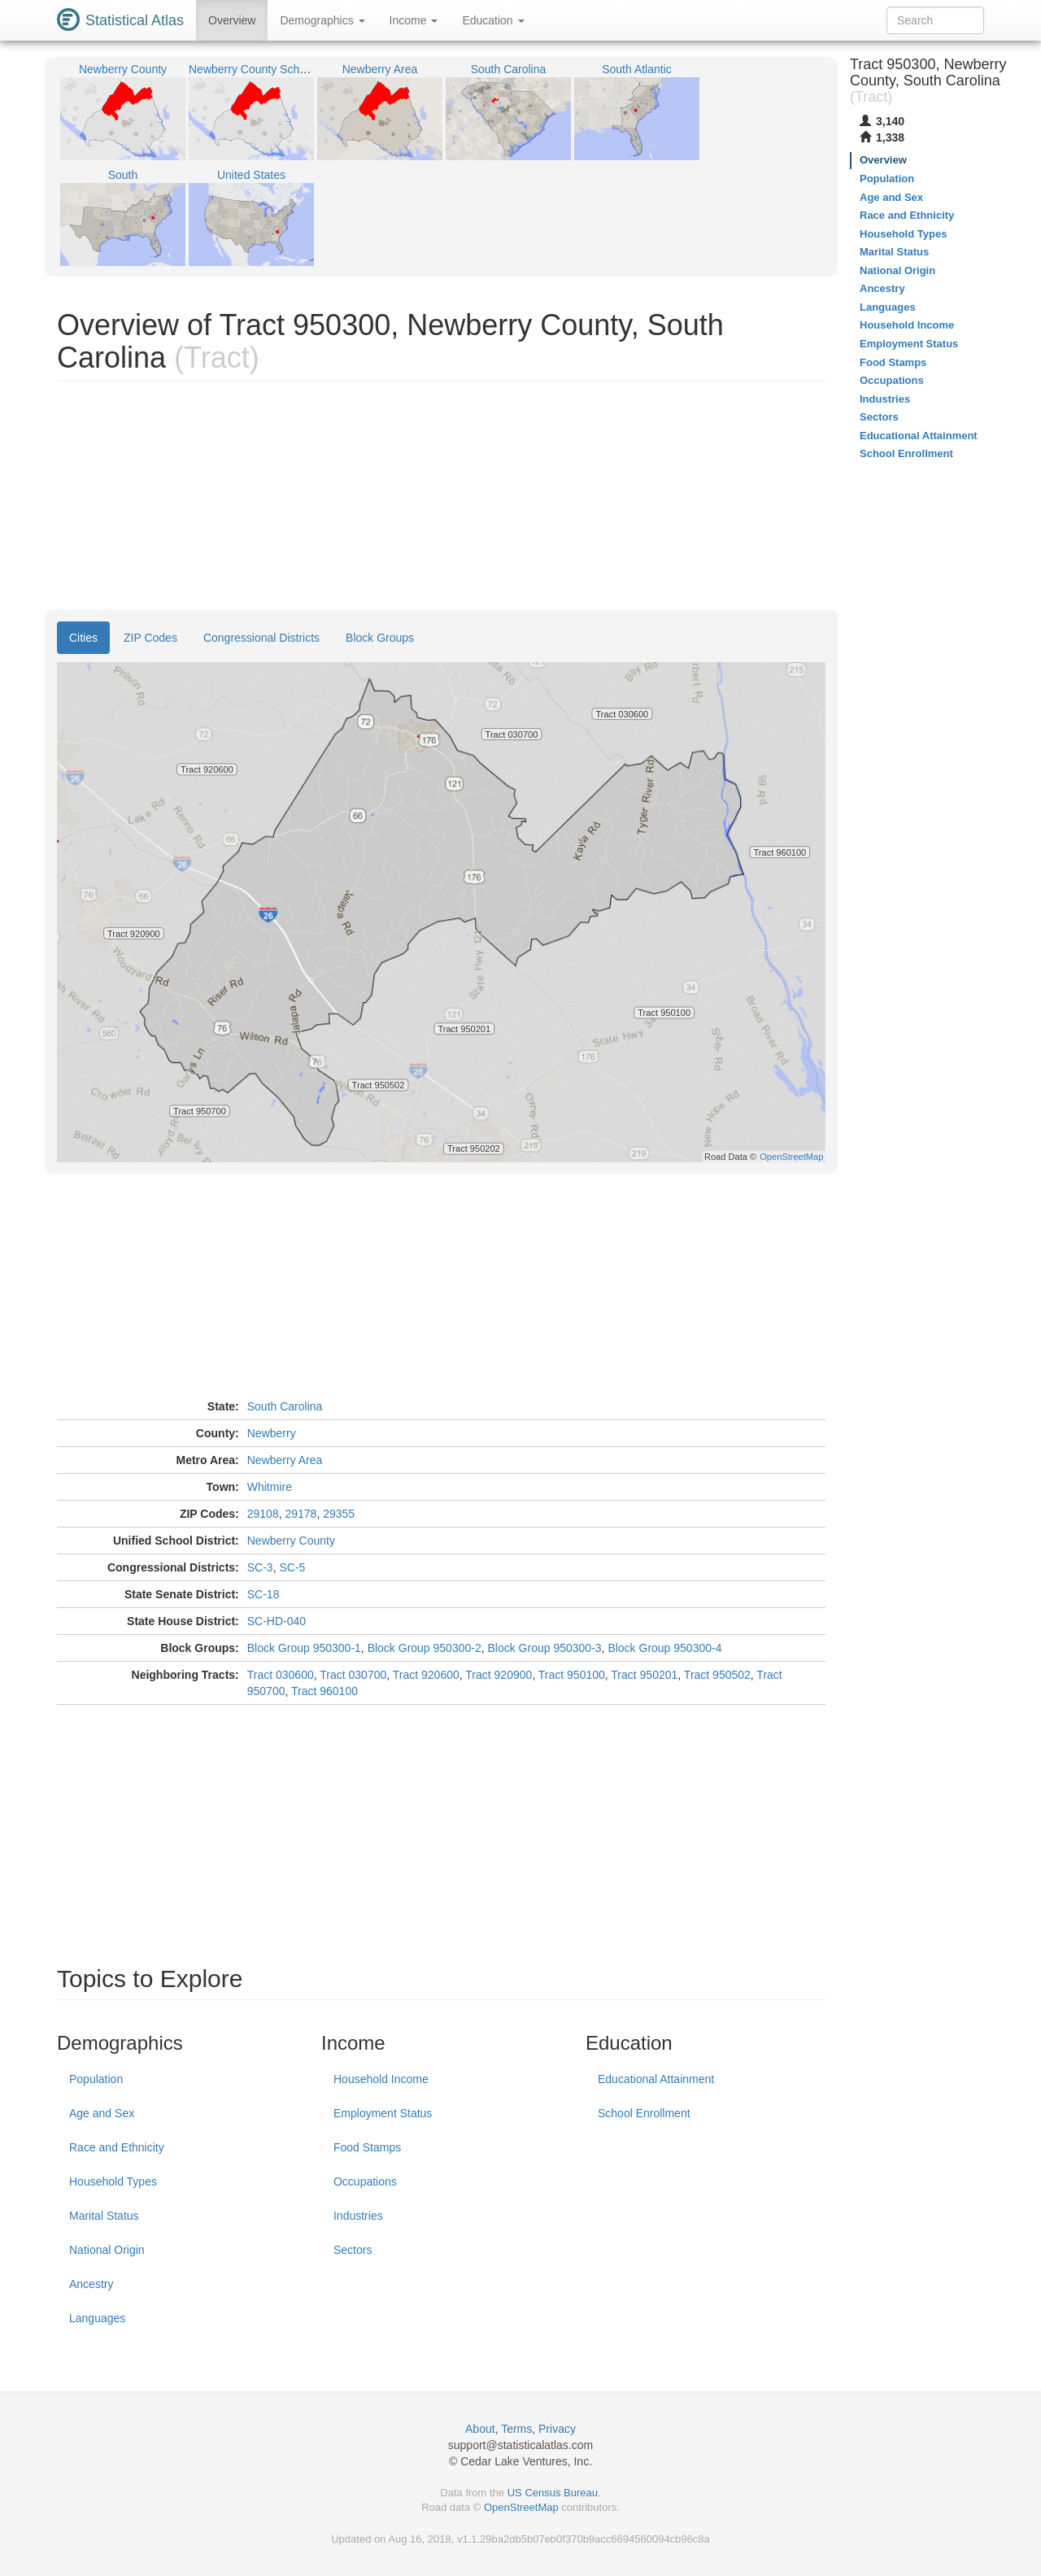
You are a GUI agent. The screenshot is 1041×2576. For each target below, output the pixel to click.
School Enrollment (644, 2113)
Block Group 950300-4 (664, 1647)
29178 (300, 1513)
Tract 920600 (426, 1674)
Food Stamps (367, 2147)
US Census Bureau (552, 2493)
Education (493, 20)
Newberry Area (285, 1460)
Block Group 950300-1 (304, 1647)
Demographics (322, 20)
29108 (263, 1513)
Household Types (113, 2181)
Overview (231, 20)
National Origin (107, 2249)
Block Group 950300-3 (545, 1647)
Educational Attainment (656, 2079)
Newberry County (291, 1540)
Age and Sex (101, 2113)
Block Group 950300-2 (424, 1647)
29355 (339, 1513)
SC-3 (260, 1567)
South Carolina (285, 1406)
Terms (516, 2428)
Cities (83, 637)
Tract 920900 (498, 1674)
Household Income (381, 2079)
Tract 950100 (571, 1674)
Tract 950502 (717, 1674)
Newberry (271, 1433)
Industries (358, 2215)
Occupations (365, 2181)
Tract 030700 (353, 1674)
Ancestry (91, 2284)
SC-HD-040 (276, 1621)
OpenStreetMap (521, 2507)
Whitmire (269, 1486)
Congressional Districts (261, 637)
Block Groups (380, 637)
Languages (97, 2318)
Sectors (352, 2249)
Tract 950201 (644, 1674)
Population (96, 2079)
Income (414, 20)
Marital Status (104, 2215)
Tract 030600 (280, 1674)
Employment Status (382, 2113)
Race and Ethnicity (116, 2147)
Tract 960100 (324, 1691)
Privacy (557, 2428)
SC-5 (292, 1567)
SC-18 (263, 1594)
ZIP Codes (150, 637)
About (480, 2428)
